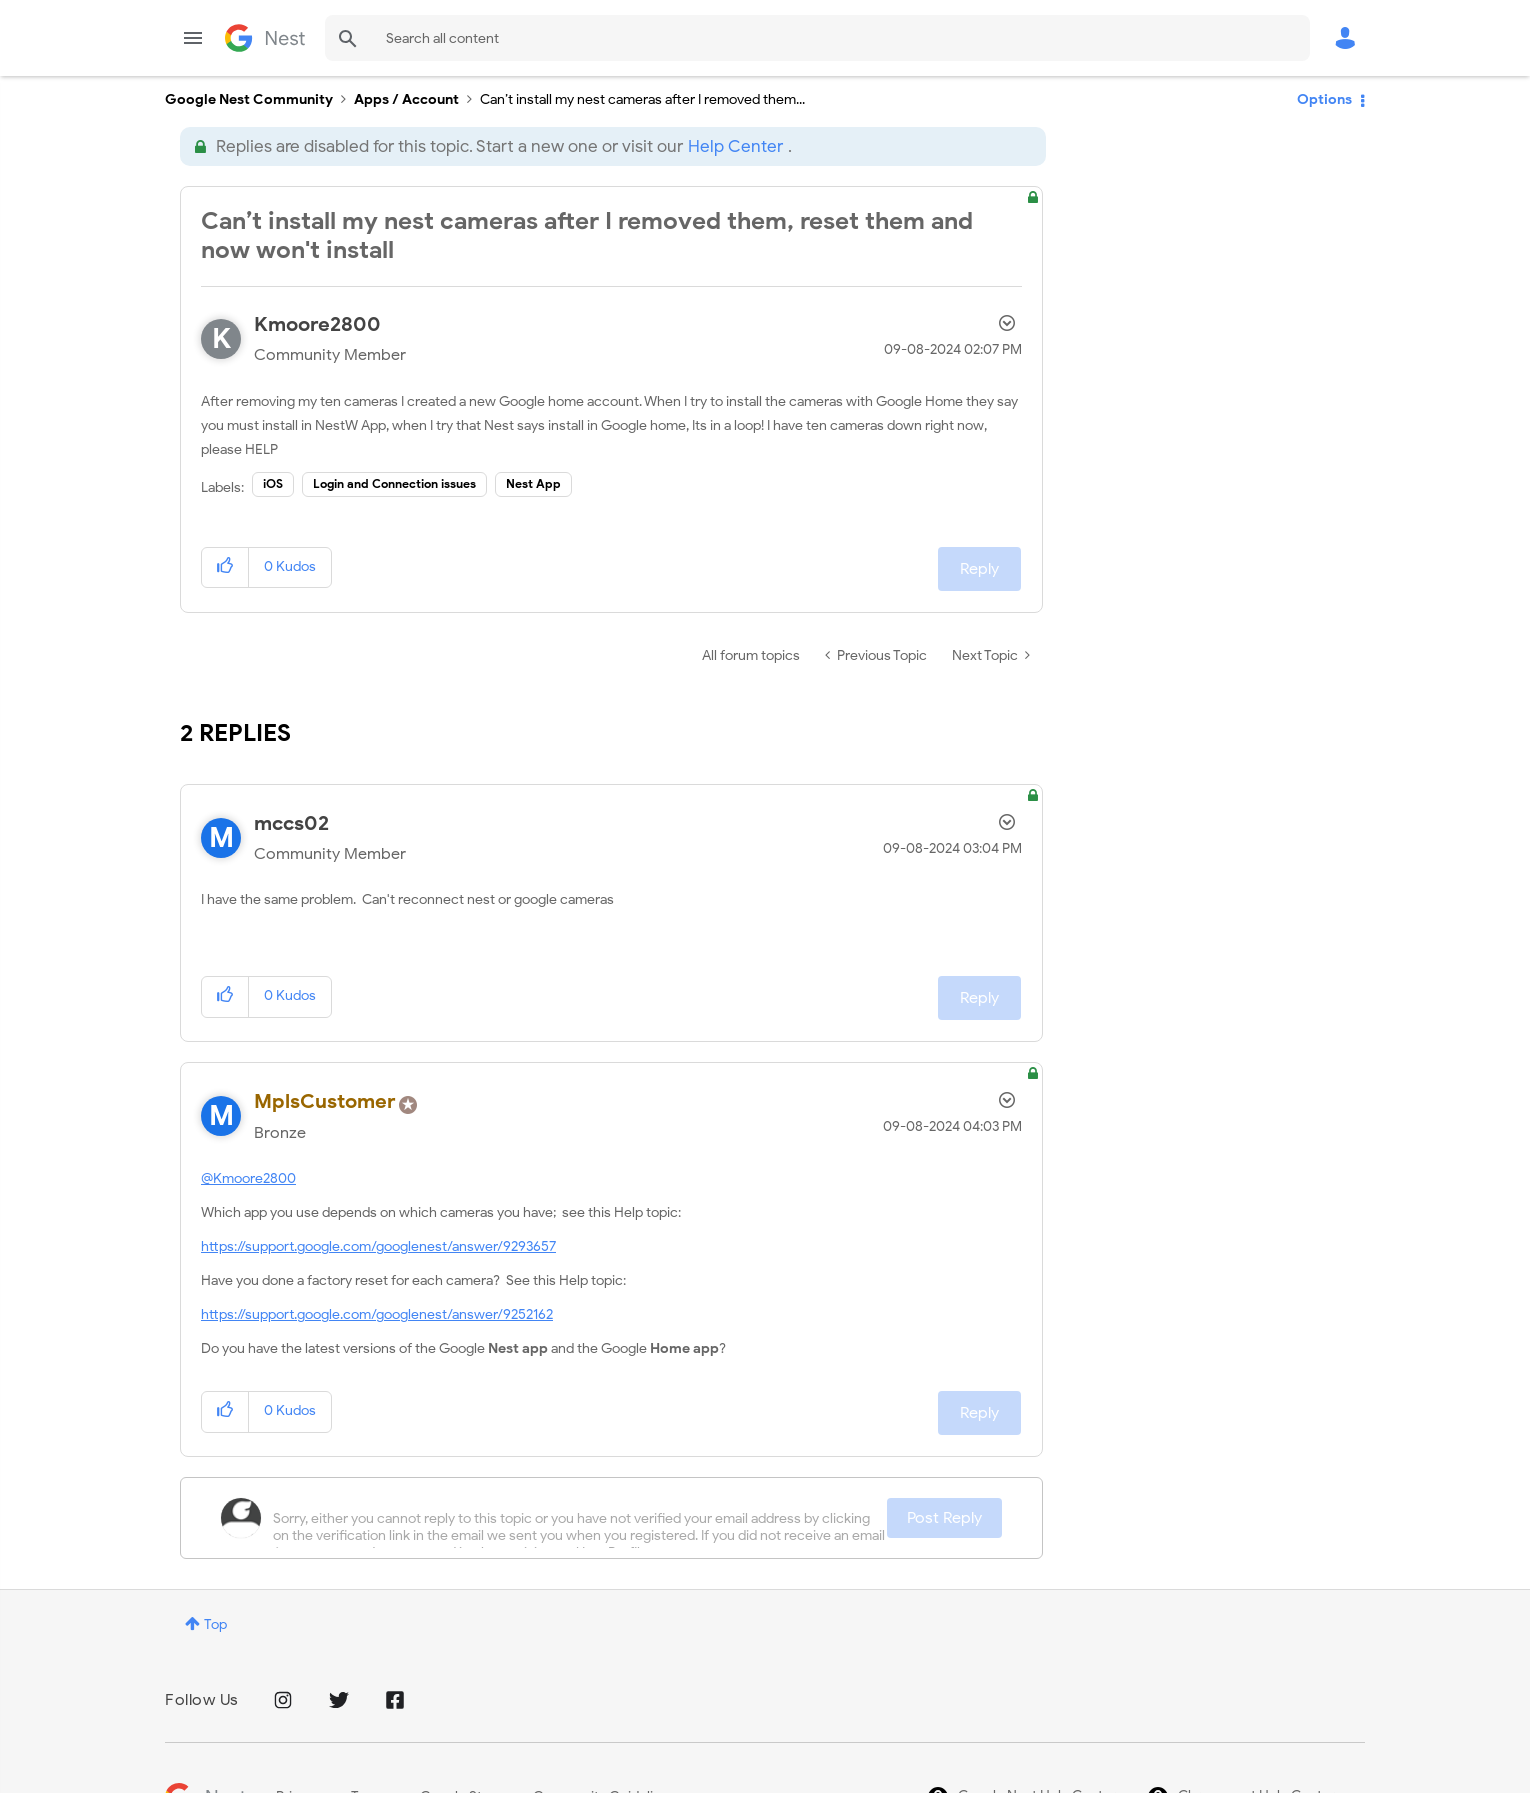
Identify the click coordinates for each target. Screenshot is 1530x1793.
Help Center (735, 146)
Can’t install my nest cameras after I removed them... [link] (642, 99)
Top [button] (215, 1624)
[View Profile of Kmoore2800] (317, 324)
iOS (273, 483)
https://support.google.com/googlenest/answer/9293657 (378, 1246)
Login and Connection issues (394, 483)
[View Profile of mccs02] (291, 823)
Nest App (533, 483)
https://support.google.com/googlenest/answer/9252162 (377, 1314)
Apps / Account (406, 99)
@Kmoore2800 (248, 1178)
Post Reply (944, 1518)
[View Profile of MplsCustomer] (325, 1101)
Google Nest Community (265, 38)
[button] (225, 567)
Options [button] (1324, 99)
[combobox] (817, 38)
